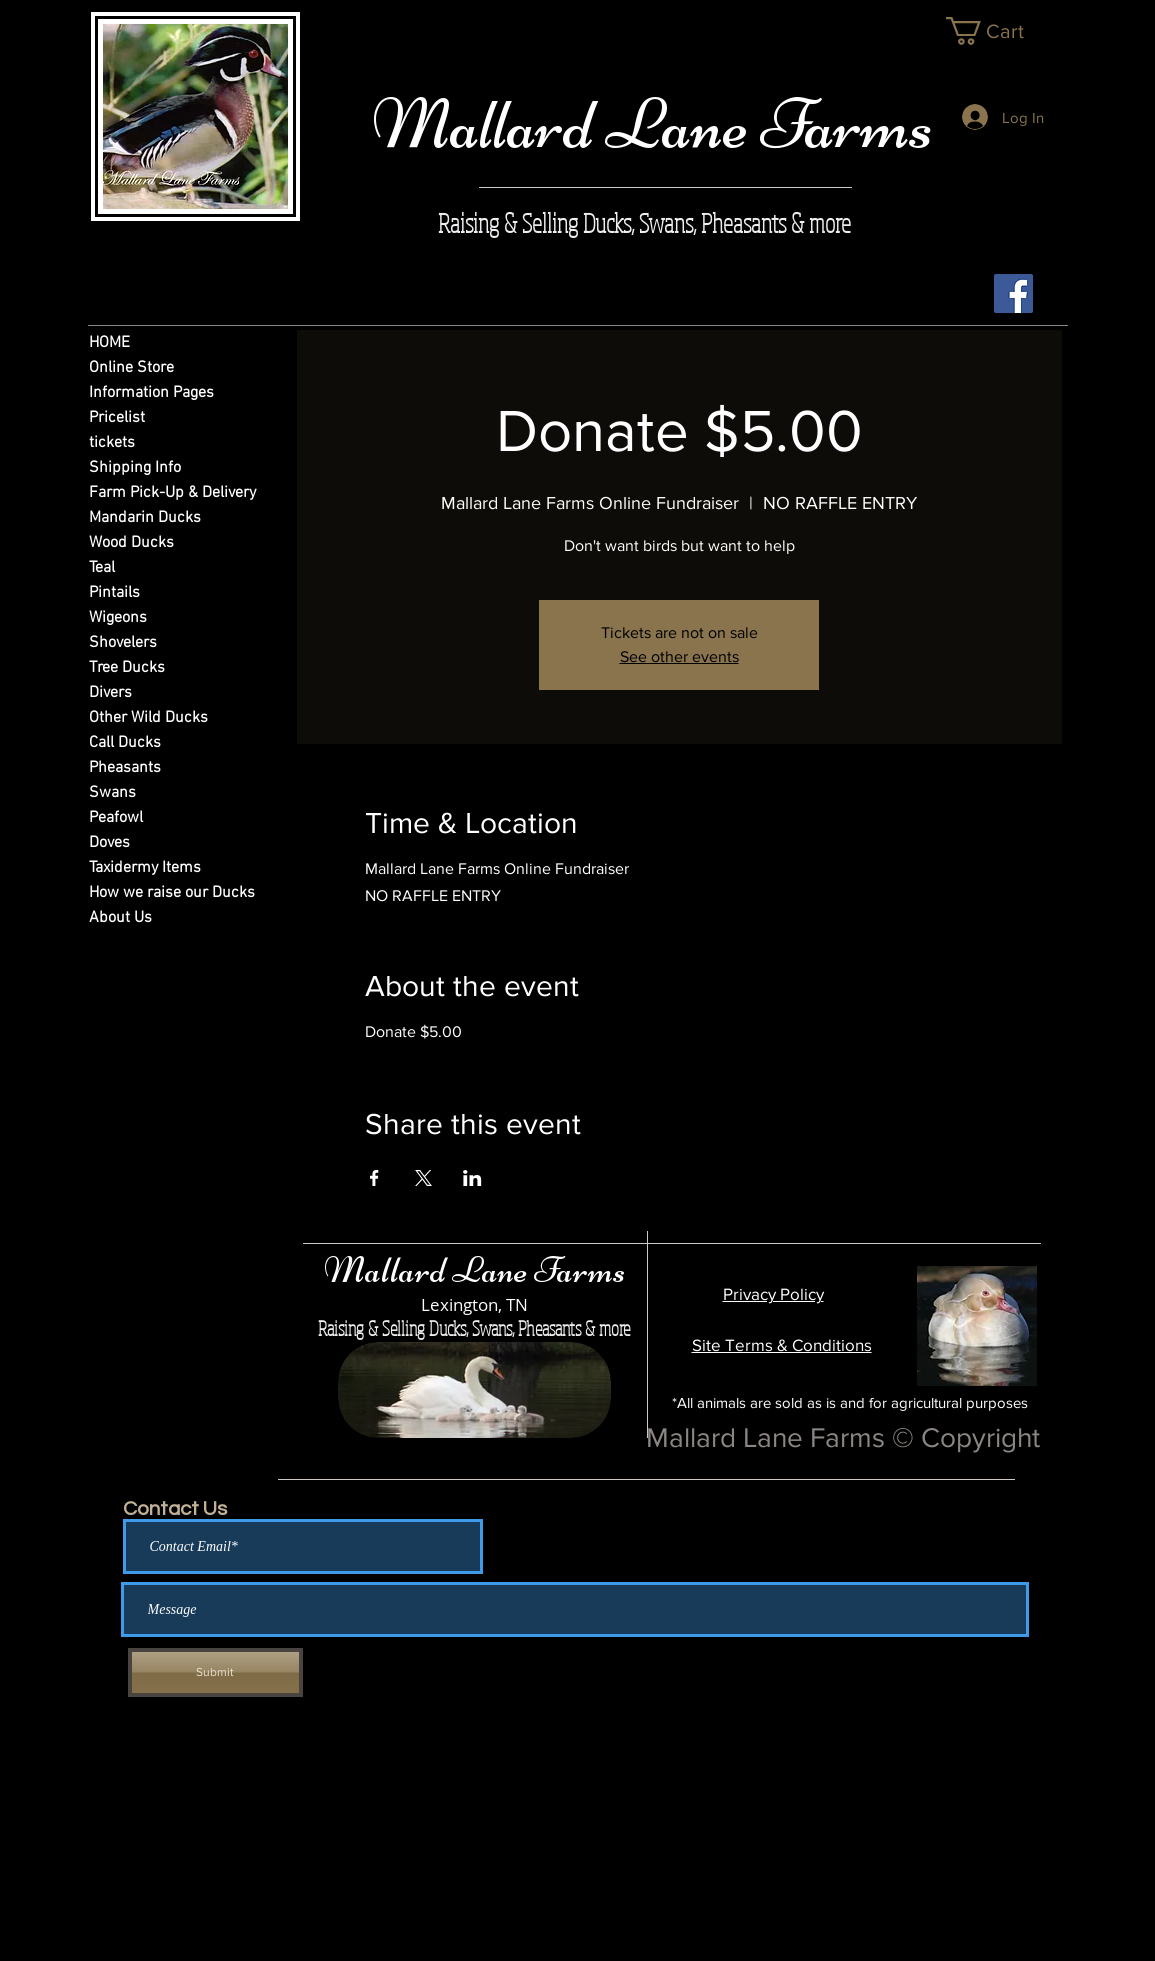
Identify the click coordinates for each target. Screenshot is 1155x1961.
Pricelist (117, 418)
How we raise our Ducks (163, 893)
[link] (1000, 31)
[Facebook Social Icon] (1013, 293)
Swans (112, 793)
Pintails (114, 593)
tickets (112, 443)
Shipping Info (135, 468)
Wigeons (118, 618)
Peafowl (116, 818)
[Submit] (215, 1672)
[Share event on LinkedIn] (472, 1178)
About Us (120, 918)
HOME (109, 343)
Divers (110, 693)
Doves (109, 843)
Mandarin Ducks (145, 518)
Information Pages (151, 393)
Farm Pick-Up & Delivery (163, 493)
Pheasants (125, 768)
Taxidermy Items (145, 868)
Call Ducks (125, 743)
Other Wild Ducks (148, 718)
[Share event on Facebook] (374, 1178)
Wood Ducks (131, 543)
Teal (102, 568)
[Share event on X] (423, 1178)
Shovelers (123, 643)
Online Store (131, 368)
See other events (679, 656)
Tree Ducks (127, 668)
